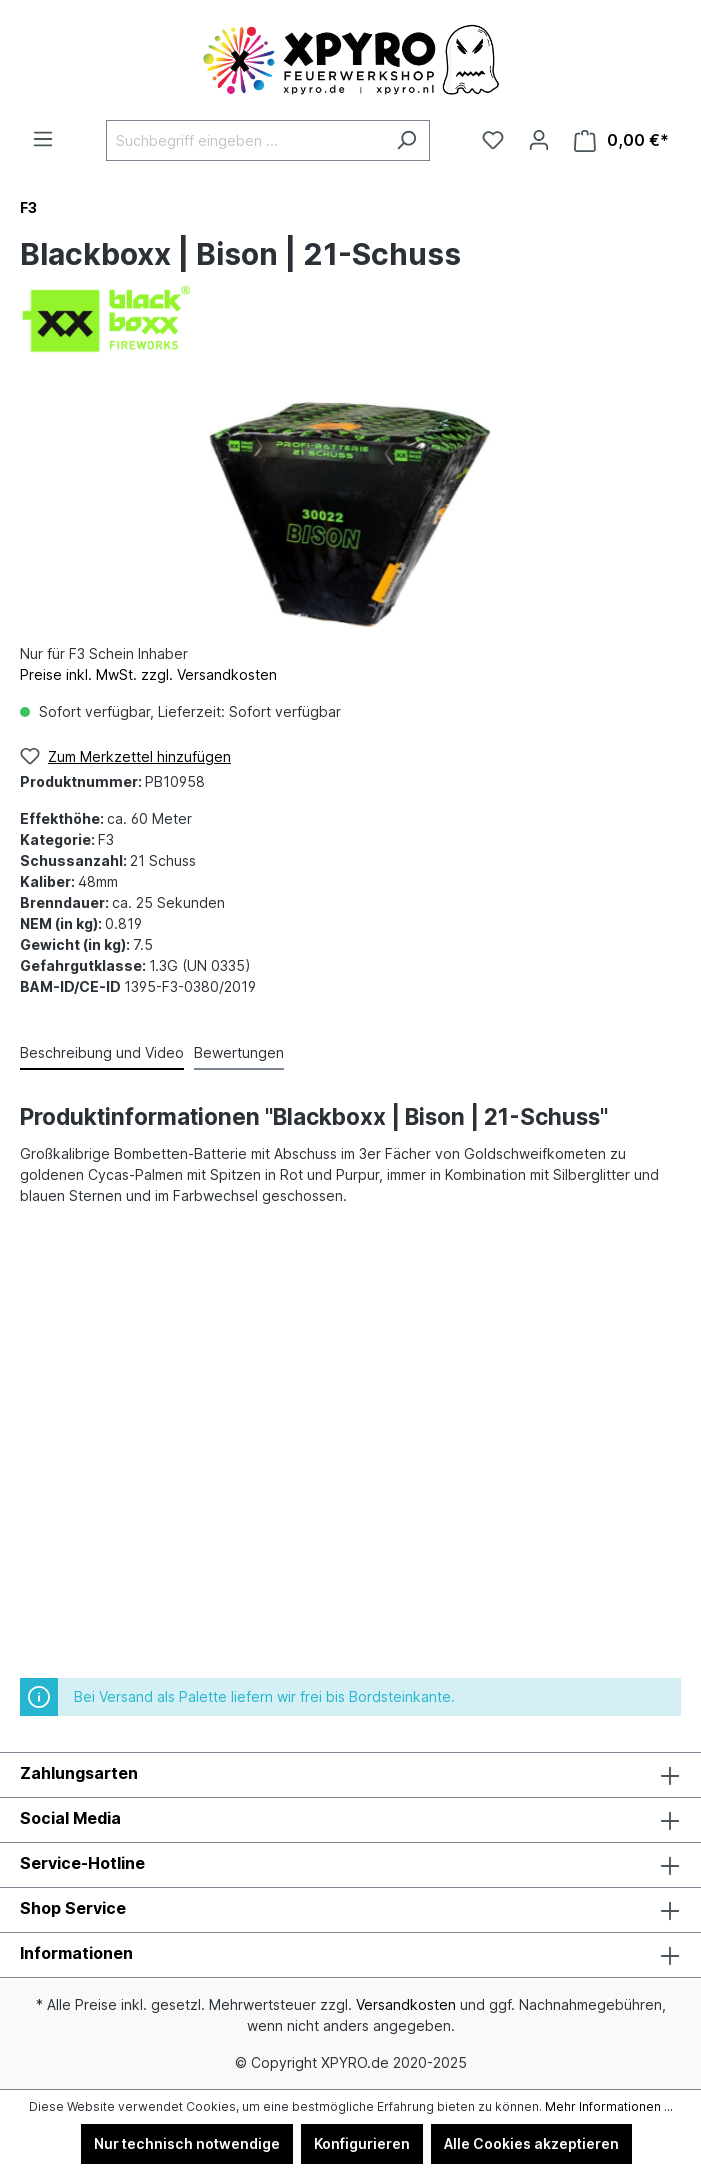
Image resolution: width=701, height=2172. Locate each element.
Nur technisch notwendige (187, 2143)
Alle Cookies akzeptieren (531, 2143)
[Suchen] (406, 140)
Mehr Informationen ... (609, 2106)
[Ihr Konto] (539, 140)
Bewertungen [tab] (239, 1052)
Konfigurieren (362, 2143)
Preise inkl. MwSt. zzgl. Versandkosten (148, 674)
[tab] (102, 1053)
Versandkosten (406, 2004)
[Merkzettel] (493, 140)
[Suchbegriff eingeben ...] (245, 140)
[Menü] (43, 139)
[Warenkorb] (621, 140)
